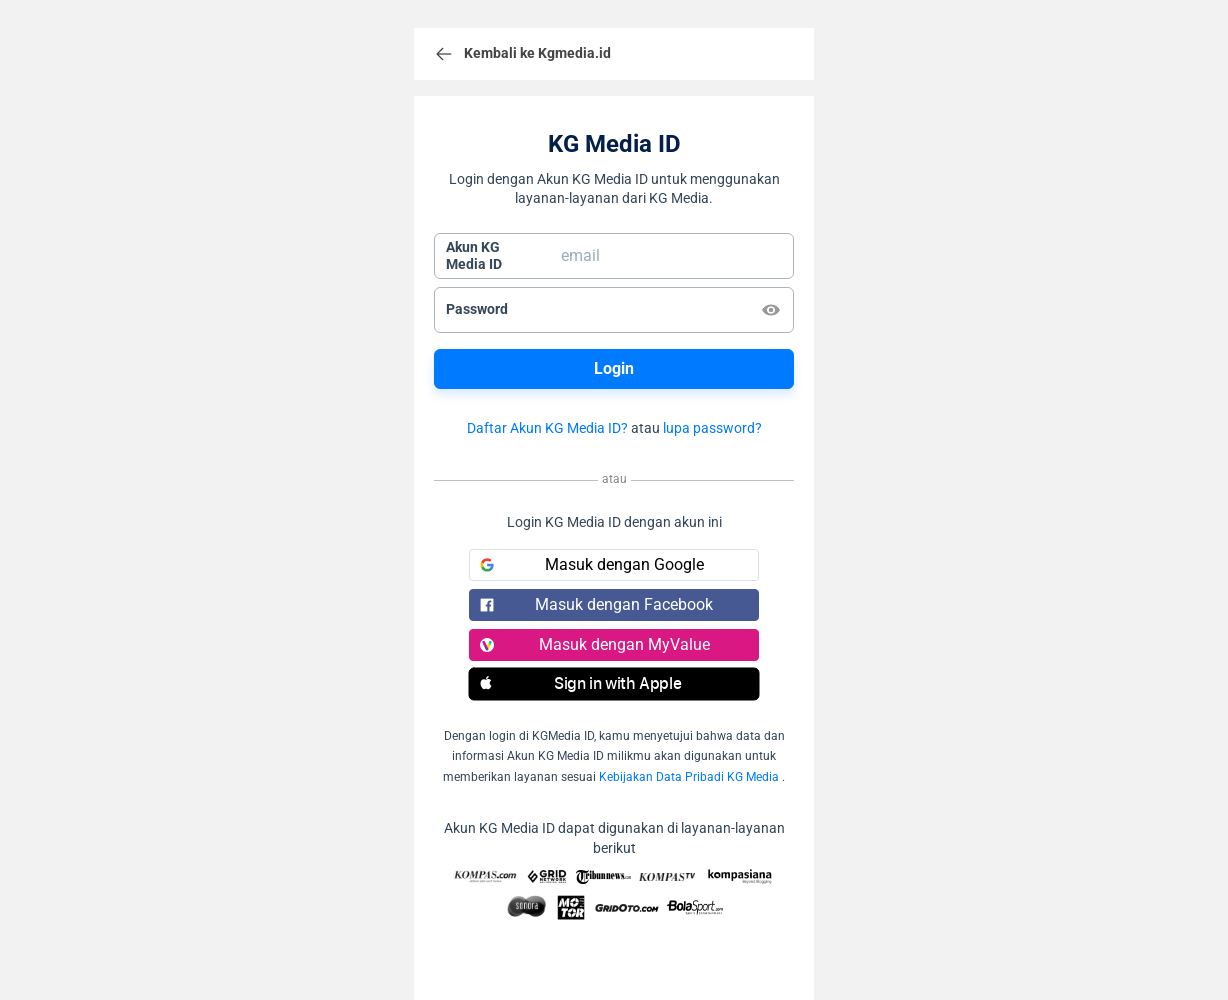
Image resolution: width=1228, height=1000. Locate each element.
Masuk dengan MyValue (595, 644)
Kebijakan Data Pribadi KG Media (689, 777)
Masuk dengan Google (592, 564)
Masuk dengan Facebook (596, 604)
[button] (614, 684)
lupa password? (712, 428)
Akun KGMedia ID (474, 256)
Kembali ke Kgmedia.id (522, 54)
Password (477, 309)
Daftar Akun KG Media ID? (547, 428)
